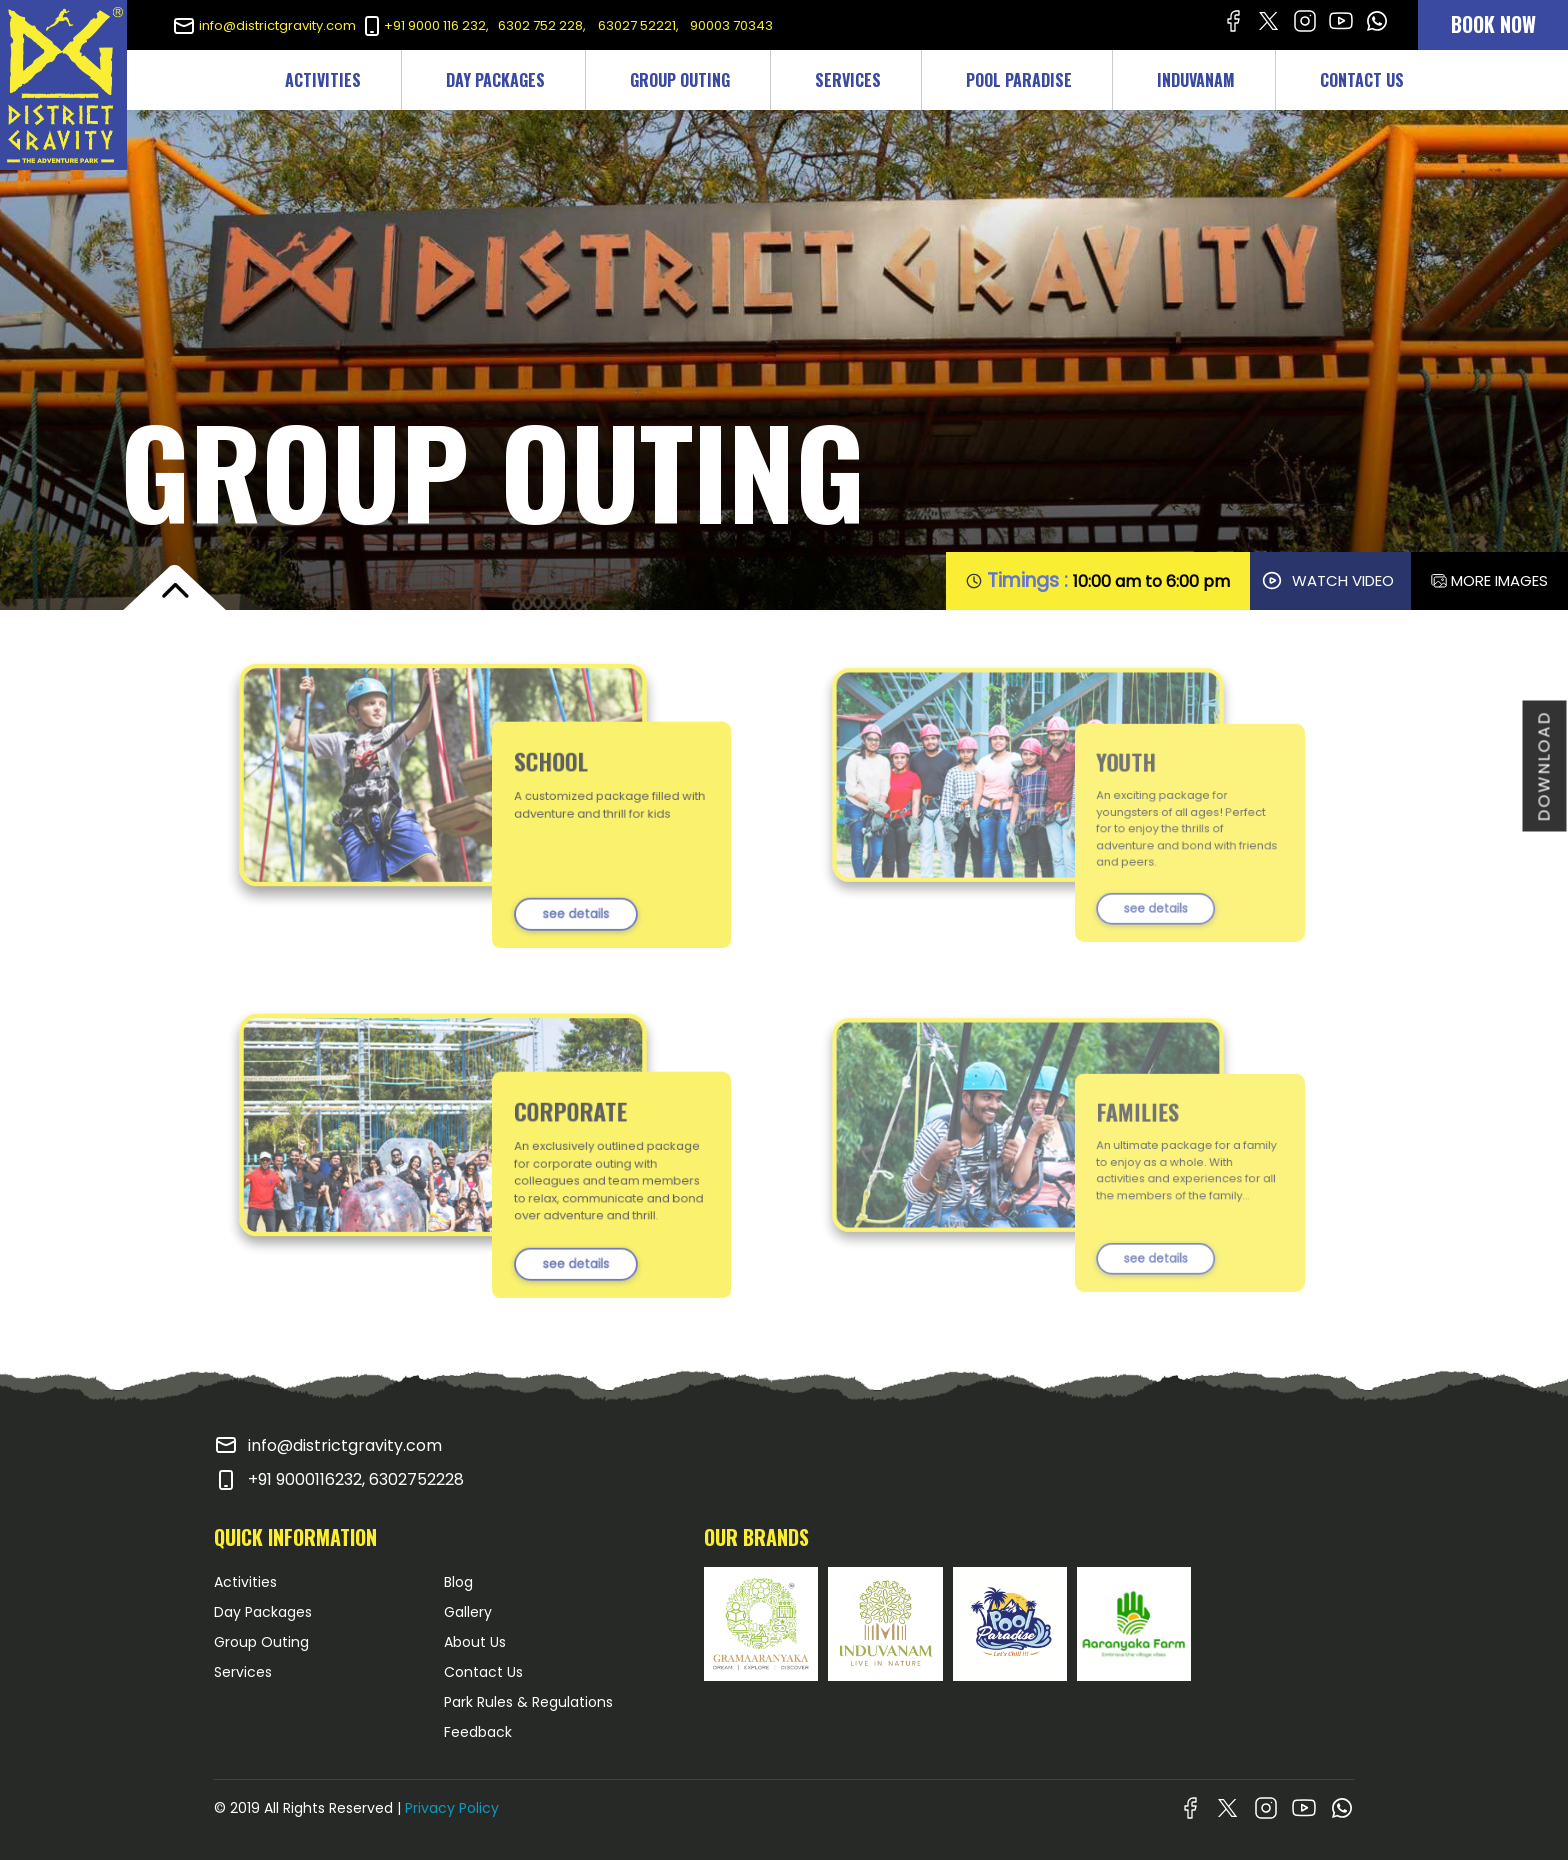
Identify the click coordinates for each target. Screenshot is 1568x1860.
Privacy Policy (452, 1808)
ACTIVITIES (323, 80)
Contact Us (483, 1672)
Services (243, 1672)
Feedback (478, 1732)
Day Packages (263, 1612)
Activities (245, 1582)
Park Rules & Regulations (528, 1702)
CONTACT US (1362, 80)
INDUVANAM (1196, 80)
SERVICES (848, 80)
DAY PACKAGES (495, 80)
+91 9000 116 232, (424, 25)
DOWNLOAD (1544, 766)
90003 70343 (731, 25)
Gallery (468, 1612)
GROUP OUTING (680, 80)
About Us (475, 1642)
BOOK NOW (1493, 24)
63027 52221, (640, 25)
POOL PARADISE (1019, 80)
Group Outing (261, 1642)
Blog (458, 1582)
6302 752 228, (542, 25)
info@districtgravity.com (264, 25)
